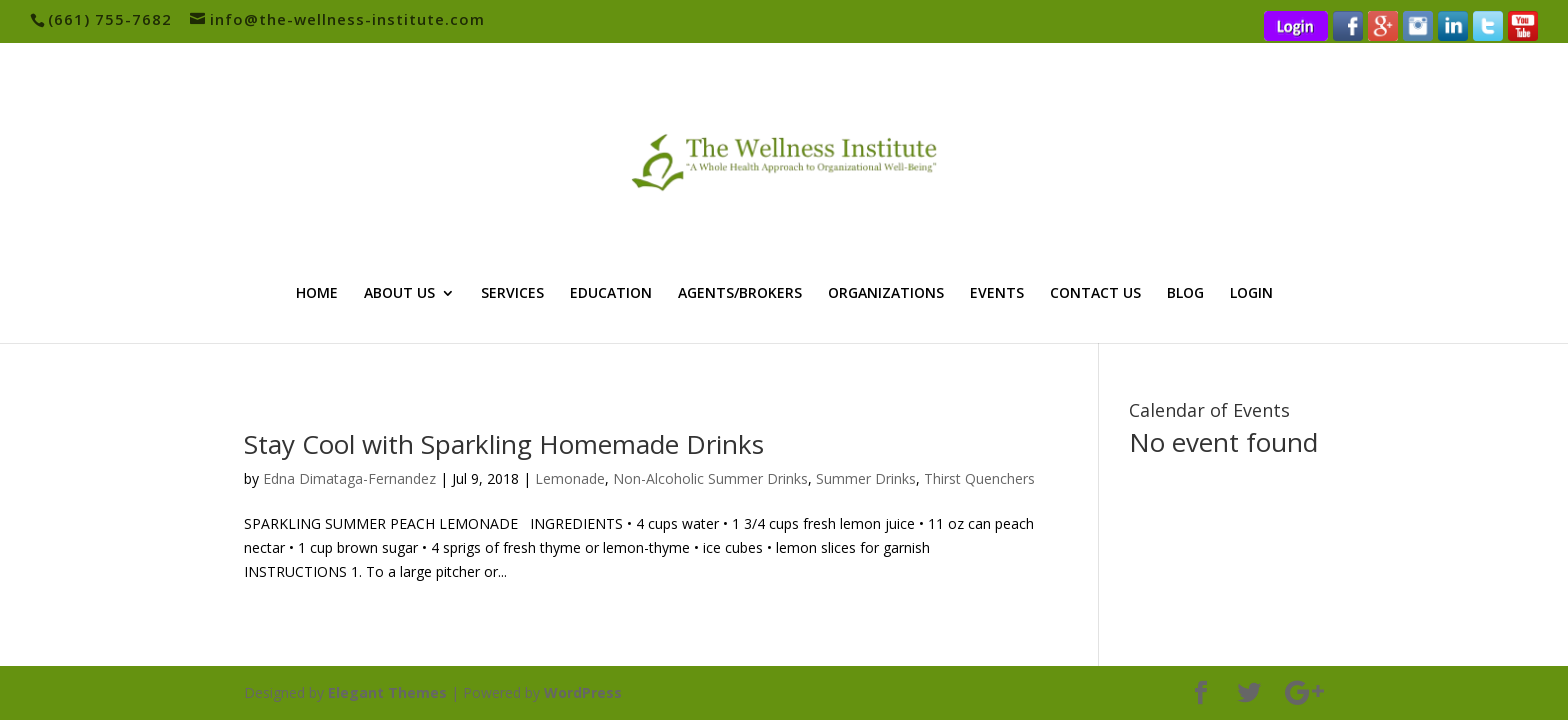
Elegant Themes (387, 692)
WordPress (583, 692)
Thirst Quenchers (979, 478)
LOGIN (1251, 294)
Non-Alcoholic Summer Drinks (710, 478)
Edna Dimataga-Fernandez (349, 478)
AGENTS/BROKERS (740, 294)
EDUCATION (611, 294)
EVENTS (997, 294)
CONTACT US (1095, 294)
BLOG (1185, 294)
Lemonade (570, 478)
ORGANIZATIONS (886, 294)
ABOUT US (399, 294)
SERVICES (512, 294)
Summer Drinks (866, 478)
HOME (317, 294)
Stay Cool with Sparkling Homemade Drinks (504, 444)
